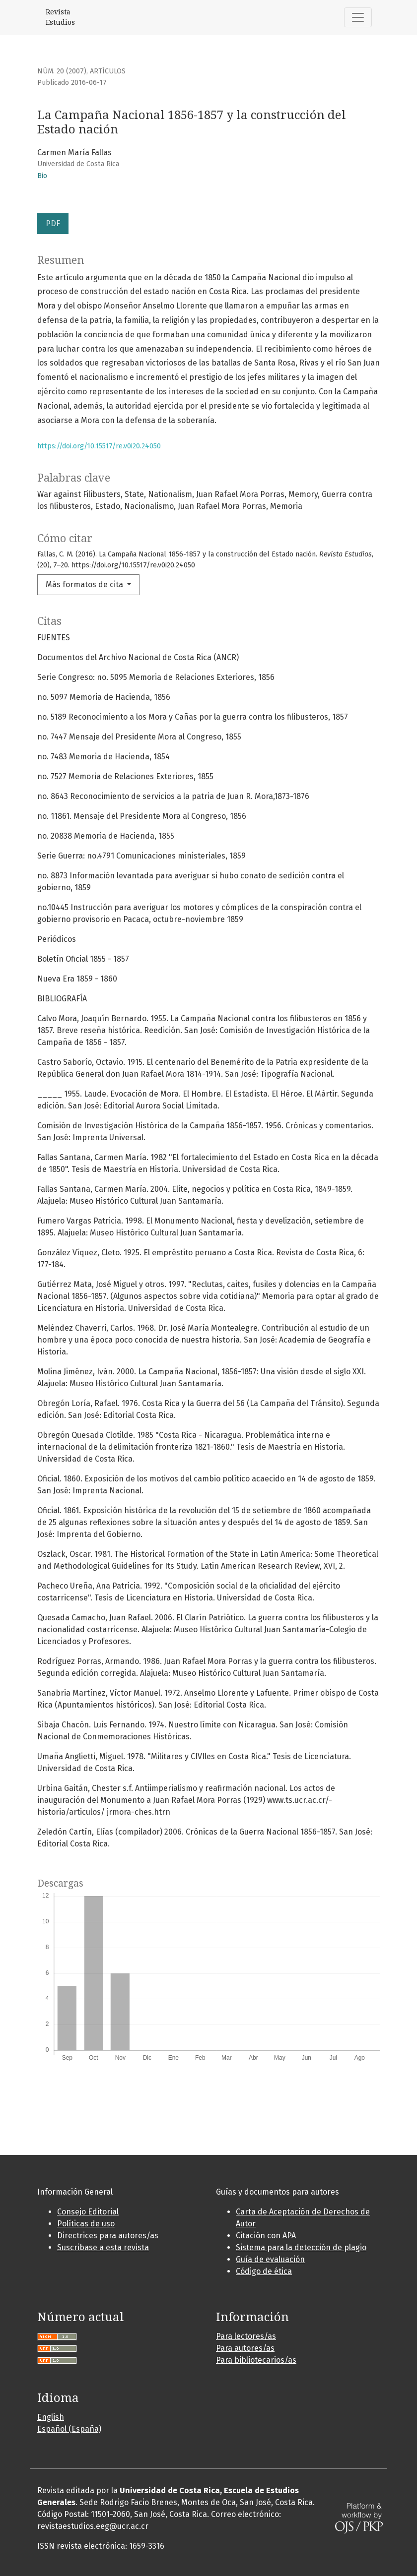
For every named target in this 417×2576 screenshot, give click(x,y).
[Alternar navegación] (358, 17)
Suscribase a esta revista (103, 2247)
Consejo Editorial (88, 2211)
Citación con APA (266, 2235)
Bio (42, 176)
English (50, 2417)
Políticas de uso (86, 2223)
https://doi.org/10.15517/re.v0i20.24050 (99, 446)
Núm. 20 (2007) (61, 71)
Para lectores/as (246, 2336)
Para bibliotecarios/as (256, 2360)
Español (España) (69, 2429)
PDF (53, 223)
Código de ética (264, 2271)
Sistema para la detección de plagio (301, 2247)
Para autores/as (245, 2348)
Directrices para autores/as (107, 2235)
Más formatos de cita (85, 584)
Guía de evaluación (270, 2259)
